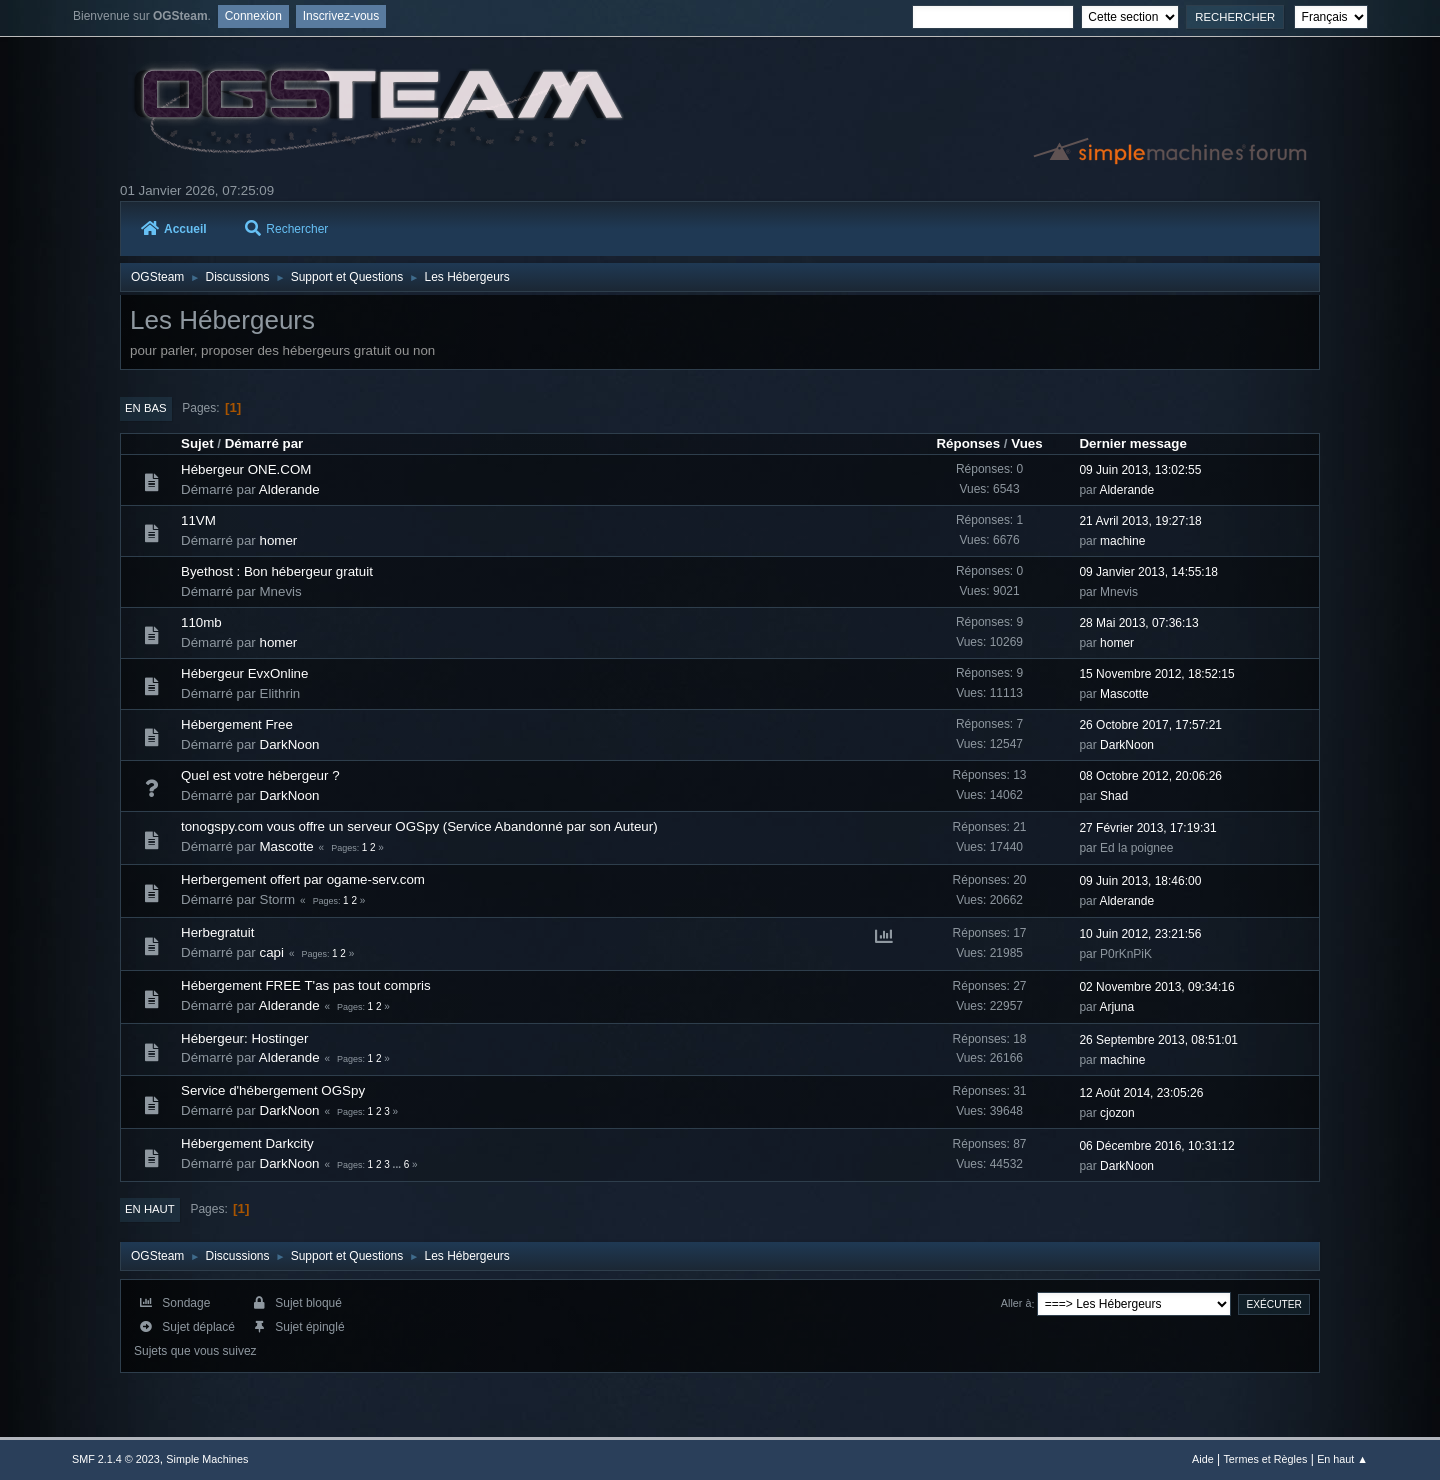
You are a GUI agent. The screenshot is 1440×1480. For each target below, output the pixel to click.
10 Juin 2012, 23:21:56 (1140, 934)
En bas (146, 408)
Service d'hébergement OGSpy (273, 1090)
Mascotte (1124, 694)
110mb (201, 622)
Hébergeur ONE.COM (246, 469)
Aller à (1016, 1304)
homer (279, 540)
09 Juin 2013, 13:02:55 (1140, 470)
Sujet (197, 443)
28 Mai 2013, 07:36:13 (1138, 623)
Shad (1114, 796)
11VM (198, 520)
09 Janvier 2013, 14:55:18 (1148, 572)
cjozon (1117, 1113)
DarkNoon (290, 744)
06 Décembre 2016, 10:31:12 (1156, 1146)
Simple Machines (207, 1459)
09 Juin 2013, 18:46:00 (1140, 881)
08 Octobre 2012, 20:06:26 (1150, 776)
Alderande (289, 489)
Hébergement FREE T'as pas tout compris (306, 985)
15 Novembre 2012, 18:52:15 (1156, 674)
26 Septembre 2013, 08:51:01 (1158, 1040)
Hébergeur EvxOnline (244, 673)
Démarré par (264, 443)
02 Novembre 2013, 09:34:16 (1156, 987)
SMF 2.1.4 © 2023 (116, 1459)
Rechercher (286, 229)
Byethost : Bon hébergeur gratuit (277, 571)
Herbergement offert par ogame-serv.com (303, 879)
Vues (1026, 443)
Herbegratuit (217, 932)
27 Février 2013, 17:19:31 (1147, 828)
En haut (150, 1209)
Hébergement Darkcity (247, 1143)
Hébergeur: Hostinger (244, 1038)
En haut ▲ (1342, 1459)
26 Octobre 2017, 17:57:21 (1150, 725)
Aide (1203, 1459)
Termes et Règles (1265, 1459)
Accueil (174, 229)
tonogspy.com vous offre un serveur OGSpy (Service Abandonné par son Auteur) (419, 826)
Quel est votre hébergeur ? (260, 775)
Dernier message (1132, 443)
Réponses (968, 443)
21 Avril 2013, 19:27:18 (1140, 521)
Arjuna (1116, 1007)
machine (1122, 541)
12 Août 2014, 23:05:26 (1141, 1093)
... (398, 1164)
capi (272, 952)
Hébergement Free (237, 724)
